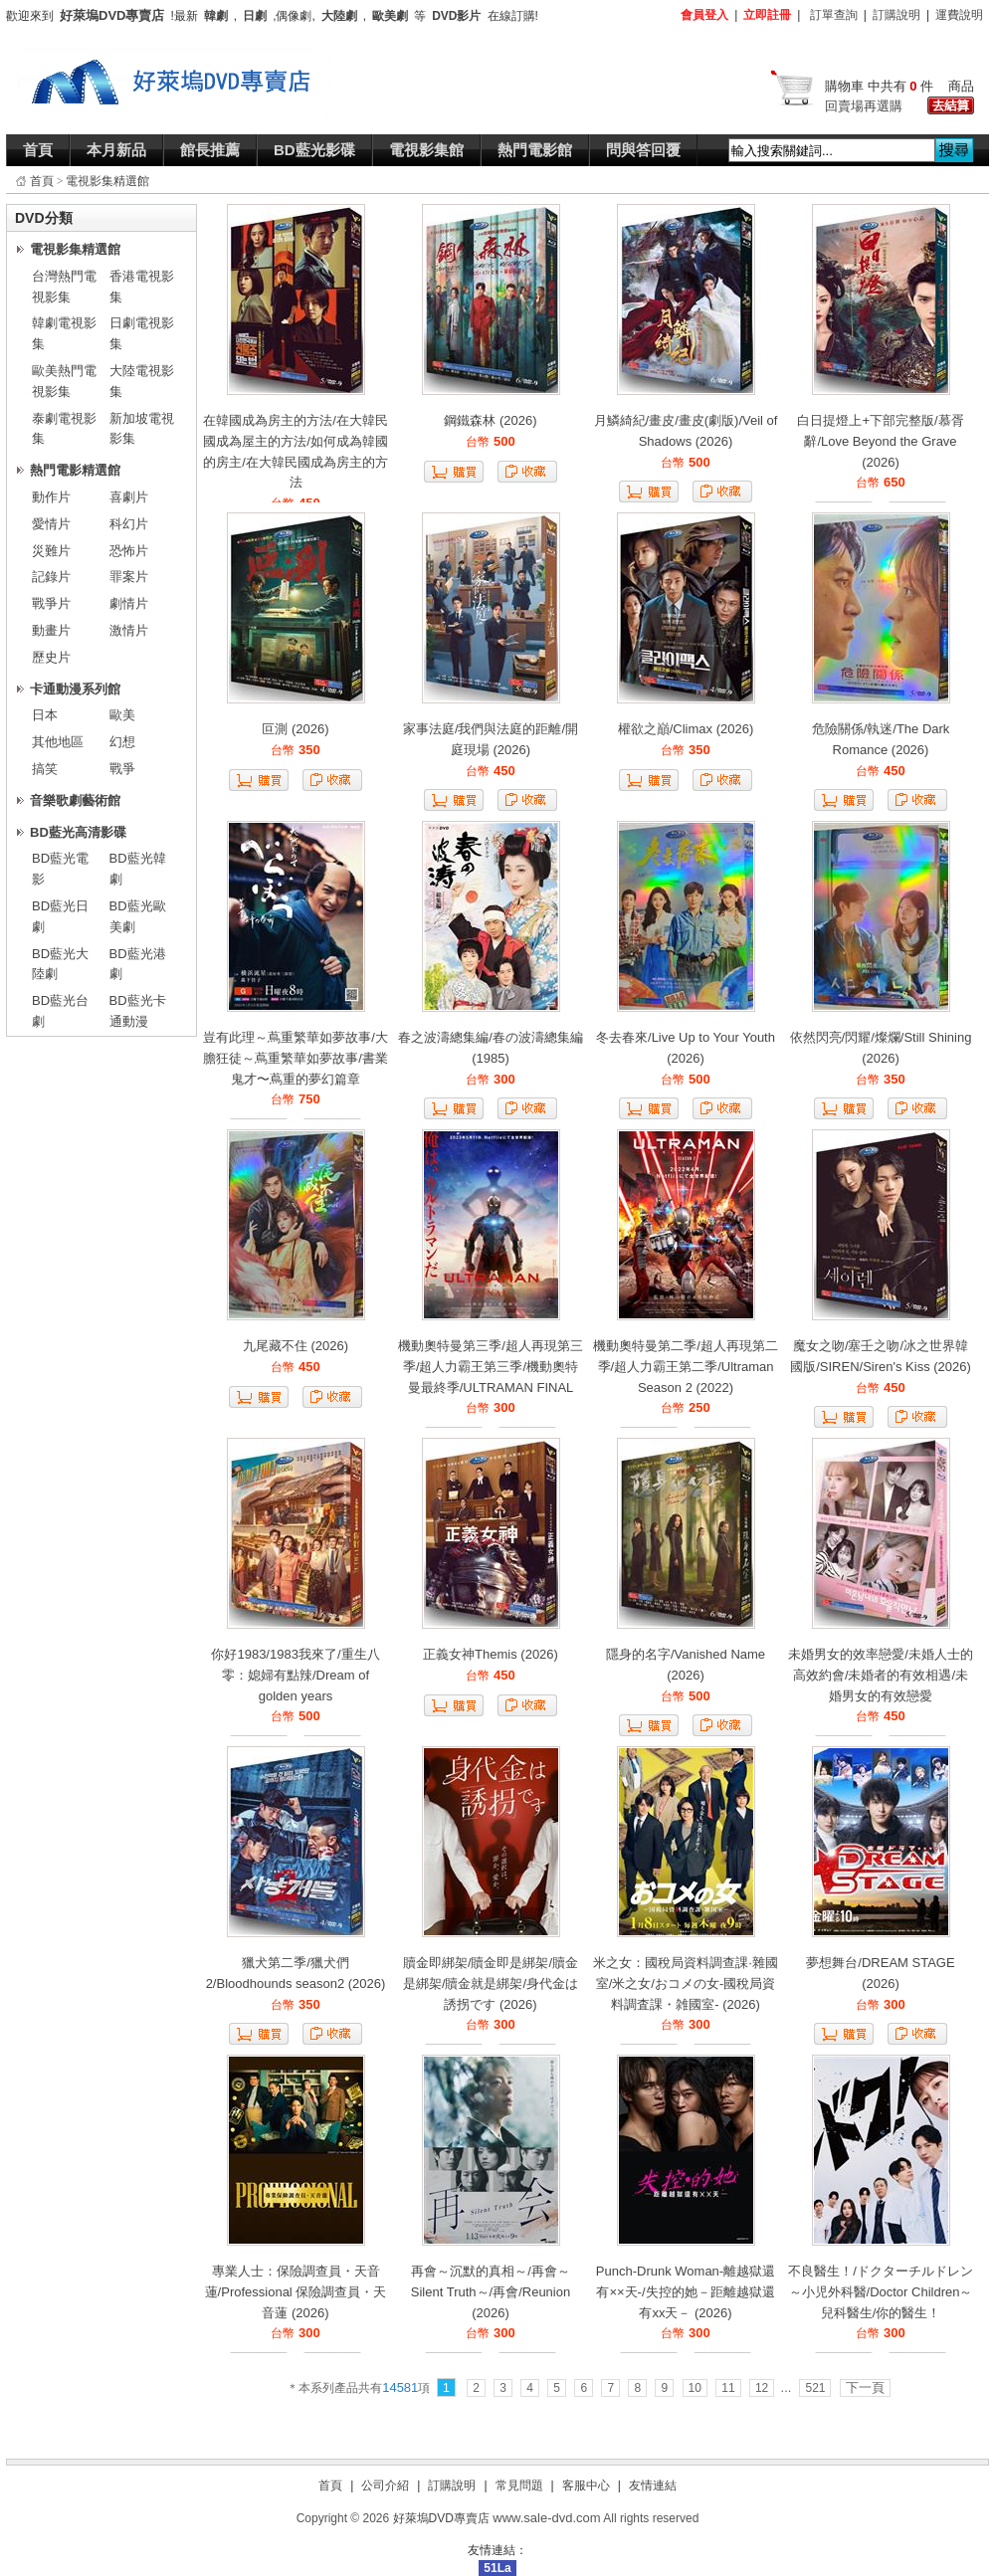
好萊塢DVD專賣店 (441, 2518)
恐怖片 (128, 550)
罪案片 (128, 576)
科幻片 (128, 523)
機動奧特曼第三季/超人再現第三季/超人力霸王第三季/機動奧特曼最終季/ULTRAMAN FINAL (490, 1366)
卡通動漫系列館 (75, 689)
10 (695, 2388)
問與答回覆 (643, 149)
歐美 (122, 714)
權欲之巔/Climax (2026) (686, 728)
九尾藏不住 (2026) (295, 1345)
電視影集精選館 (107, 181)
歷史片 (51, 657)
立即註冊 (767, 15)
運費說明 (959, 15)
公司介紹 (385, 2485)
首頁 (38, 149)
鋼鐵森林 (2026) (490, 420)
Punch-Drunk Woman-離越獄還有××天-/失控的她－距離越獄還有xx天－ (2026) (685, 2292)
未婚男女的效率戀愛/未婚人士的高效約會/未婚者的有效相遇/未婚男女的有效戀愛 (880, 1675)
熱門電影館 (535, 149)
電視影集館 (426, 149)
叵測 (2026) (295, 728)
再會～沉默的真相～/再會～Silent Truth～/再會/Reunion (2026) (490, 2292)
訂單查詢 (834, 15)
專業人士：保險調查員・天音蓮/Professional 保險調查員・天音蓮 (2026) (296, 2292)
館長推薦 (210, 149)
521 (815, 2388)
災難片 (51, 550)
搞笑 (45, 768)
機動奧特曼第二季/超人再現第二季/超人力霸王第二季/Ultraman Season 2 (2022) (685, 1366)
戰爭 (122, 768)
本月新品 (116, 149)
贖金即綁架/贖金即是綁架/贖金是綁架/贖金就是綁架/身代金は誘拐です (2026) (490, 1983)
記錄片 (51, 576)
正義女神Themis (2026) (490, 1654)
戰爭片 (51, 603)
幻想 (122, 741)
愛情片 (51, 523)
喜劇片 (128, 497)
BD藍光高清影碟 (78, 832)
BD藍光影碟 (314, 149)
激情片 (128, 630)
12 (761, 2388)
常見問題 (519, 2485)
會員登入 (704, 15)
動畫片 (51, 630)
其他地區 (58, 741)
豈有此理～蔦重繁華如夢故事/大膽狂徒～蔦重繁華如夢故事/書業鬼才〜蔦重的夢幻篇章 (295, 1058)
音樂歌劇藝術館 (75, 800)
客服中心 (586, 2485)
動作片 (51, 497)
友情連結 (653, 2485)
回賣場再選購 (863, 106)
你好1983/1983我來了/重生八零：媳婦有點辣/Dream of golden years (295, 1675)
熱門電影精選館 (75, 470)
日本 (45, 714)
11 (727, 2388)
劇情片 (128, 603)
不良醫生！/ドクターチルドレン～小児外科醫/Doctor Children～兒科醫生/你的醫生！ (880, 2292)
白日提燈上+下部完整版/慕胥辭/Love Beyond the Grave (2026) (880, 441)
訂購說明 (896, 15)
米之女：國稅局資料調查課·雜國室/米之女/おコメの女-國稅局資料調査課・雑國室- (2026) (685, 1983)
